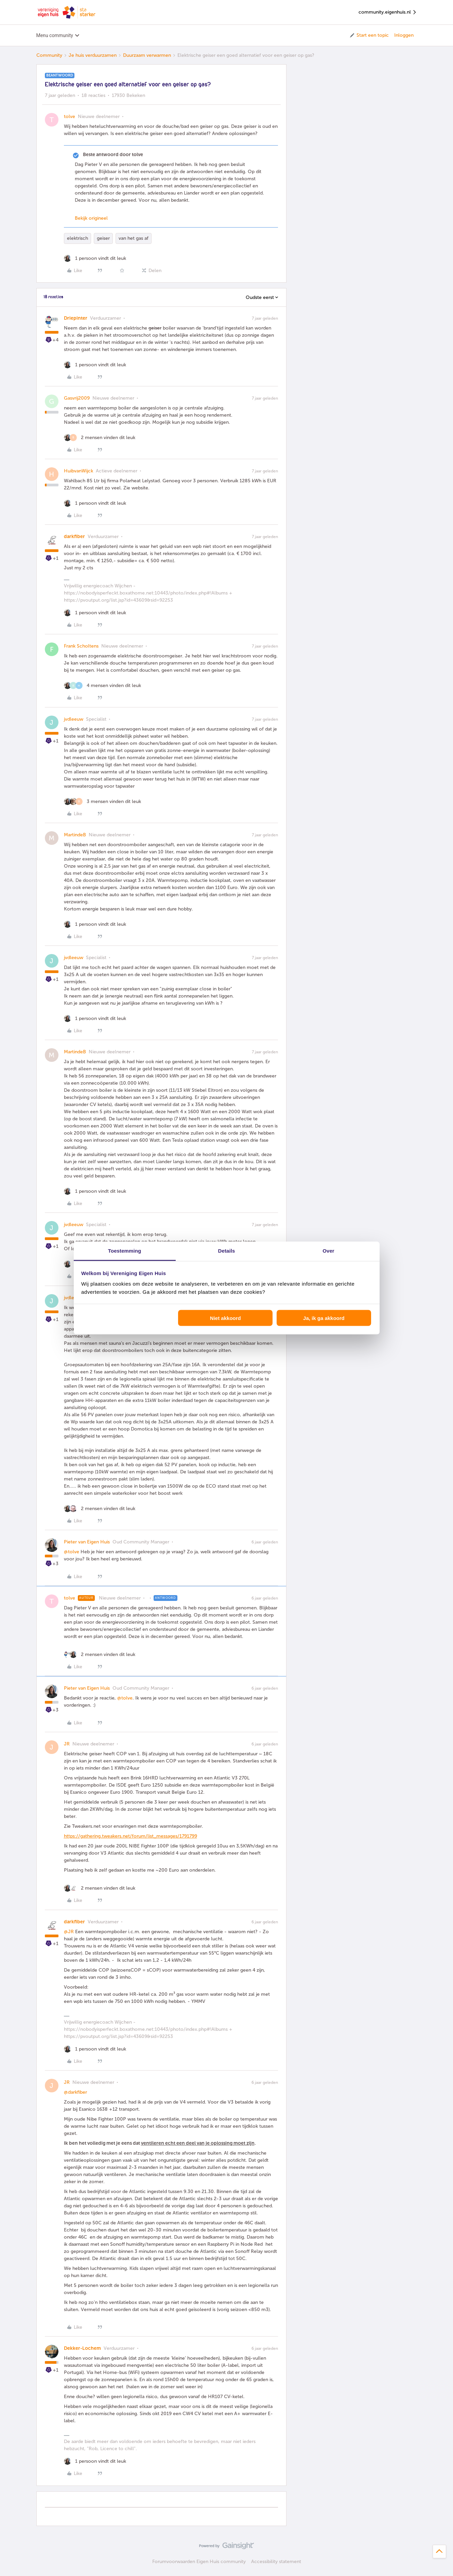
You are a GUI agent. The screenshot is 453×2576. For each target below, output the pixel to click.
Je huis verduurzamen (93, 55)
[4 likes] (102, 685)
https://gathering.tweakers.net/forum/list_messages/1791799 (130, 1836)
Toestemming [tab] (124, 1251)
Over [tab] (328, 1251)
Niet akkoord (225, 1318)
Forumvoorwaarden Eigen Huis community (199, 2561)
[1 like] (95, 258)
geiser (103, 238)
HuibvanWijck (78, 471)
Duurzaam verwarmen (147, 55)
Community (49, 55)
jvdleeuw (73, 719)
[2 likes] (99, 437)
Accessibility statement (276, 2561)
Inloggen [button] (404, 35)
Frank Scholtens (81, 646)
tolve (69, 116)
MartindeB (75, 835)
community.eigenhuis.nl (388, 12)
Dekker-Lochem (82, 2348)
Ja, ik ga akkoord (324, 1318)
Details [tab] (226, 1251)
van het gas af (134, 238)
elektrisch (77, 238)
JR (67, 1744)
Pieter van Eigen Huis (87, 1542)
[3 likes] (102, 801)
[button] (369, 35)
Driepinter (75, 318)
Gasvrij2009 (77, 398)
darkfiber (74, 536)
